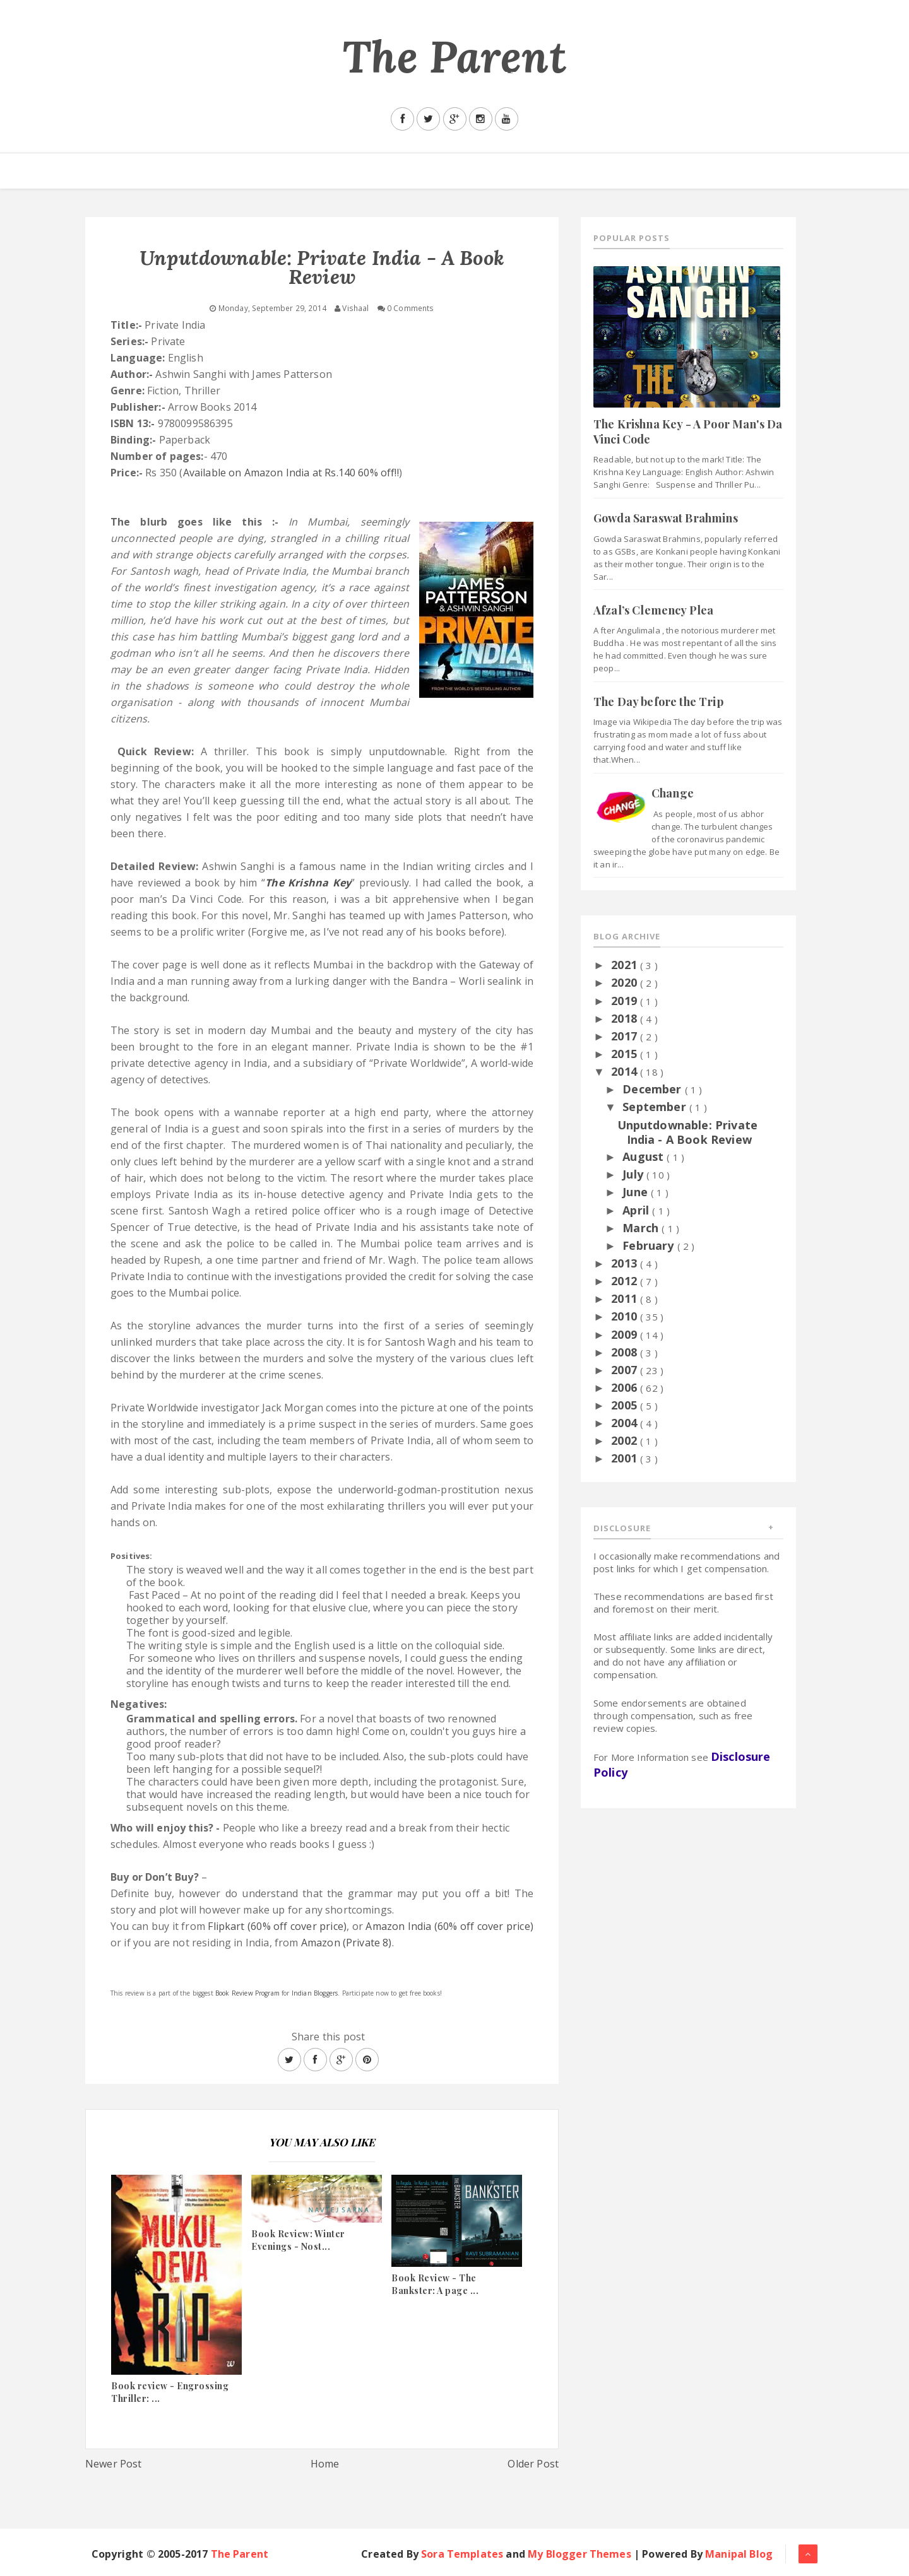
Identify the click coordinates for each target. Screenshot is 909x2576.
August (644, 1156)
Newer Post (113, 2464)
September (655, 1106)
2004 (625, 1422)
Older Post (533, 2464)
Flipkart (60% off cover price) (277, 1926)
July (634, 1174)
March (642, 1227)
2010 (625, 1316)
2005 (625, 1405)
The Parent (454, 56)
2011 (625, 1298)
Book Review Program (247, 1993)
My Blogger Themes (579, 2554)
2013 (625, 1263)
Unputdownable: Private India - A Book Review (687, 1132)
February (649, 1245)
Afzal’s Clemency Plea (653, 610)
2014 (625, 1071)
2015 (625, 1053)
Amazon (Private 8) (346, 1943)
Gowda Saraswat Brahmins (665, 518)
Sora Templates (462, 2554)
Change (672, 793)
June (636, 1191)
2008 (625, 1352)
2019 (625, 1000)
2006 (625, 1387)
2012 (625, 1280)
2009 (625, 1334)
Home (325, 2464)
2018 (625, 1018)
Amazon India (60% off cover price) (449, 1926)
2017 (625, 1036)
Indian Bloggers (315, 1993)
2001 (625, 1458)
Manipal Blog (739, 2554)
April (637, 1210)
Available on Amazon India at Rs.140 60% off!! (291, 472)
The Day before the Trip (658, 701)
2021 (625, 964)
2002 (625, 1440)
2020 (625, 982)
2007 (625, 1369)
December (653, 1089)
